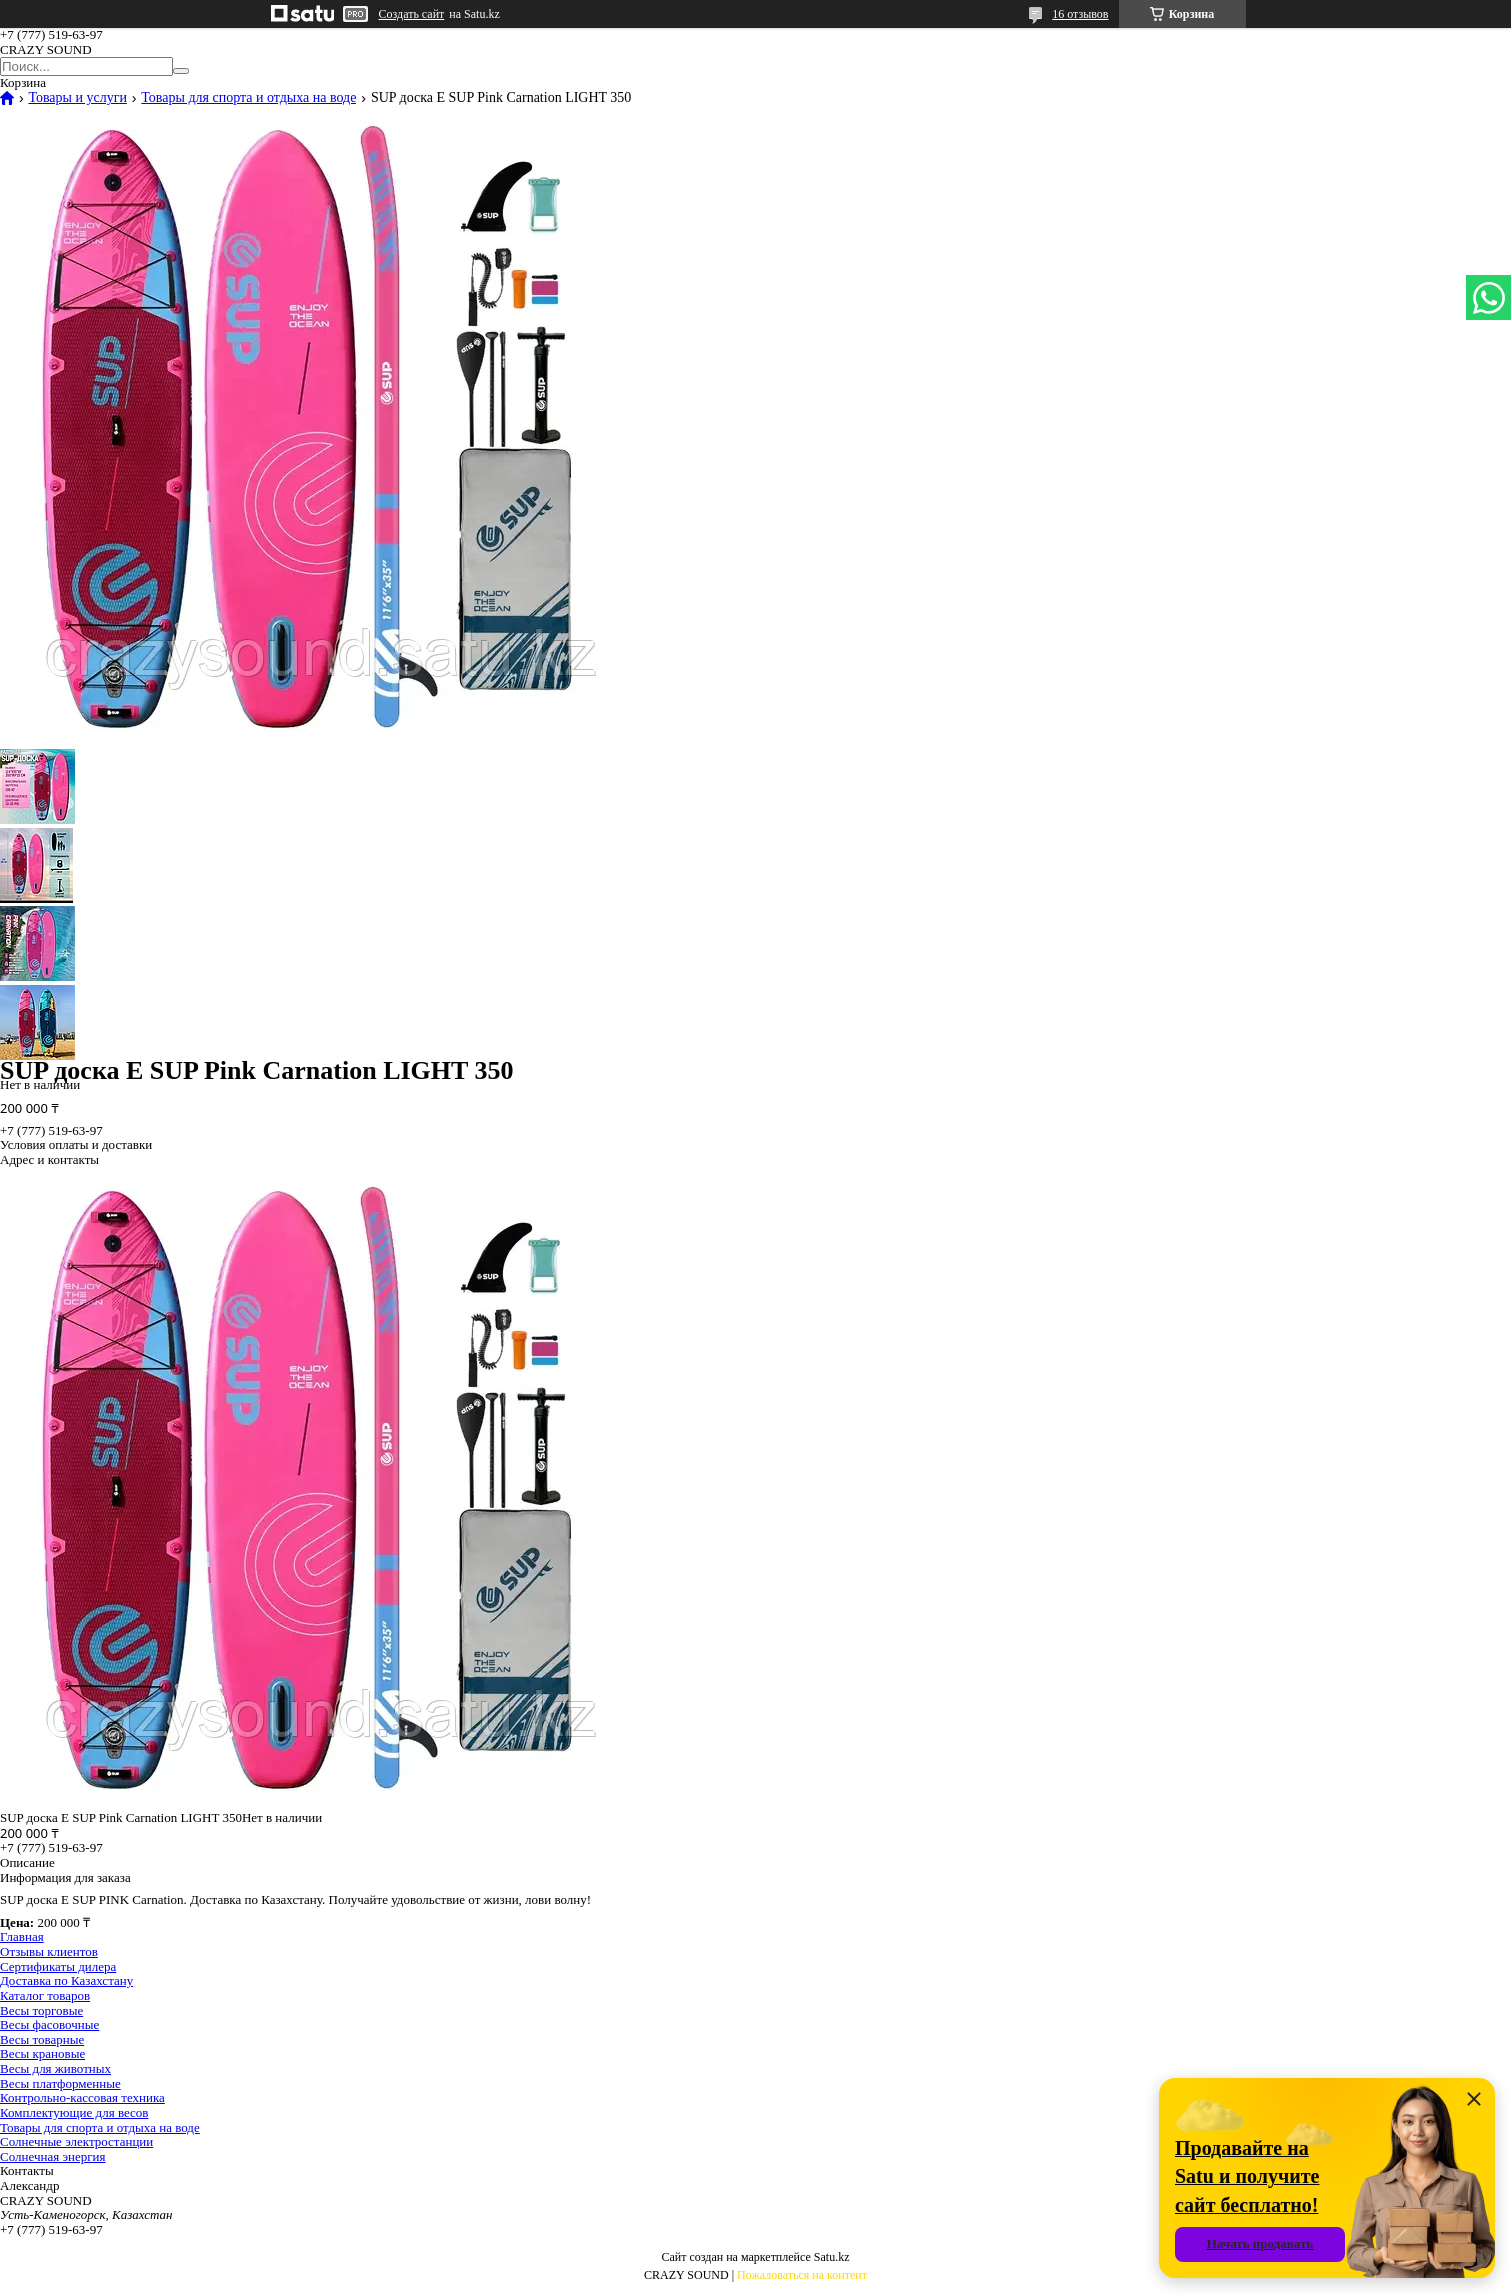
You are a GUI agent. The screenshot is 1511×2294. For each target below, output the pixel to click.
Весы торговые (41, 2010)
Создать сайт (412, 14)
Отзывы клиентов (49, 1951)
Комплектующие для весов (74, 2112)
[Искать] (181, 71)
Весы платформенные (60, 2083)
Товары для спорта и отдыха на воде (248, 98)
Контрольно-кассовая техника (82, 2097)
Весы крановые (42, 2053)
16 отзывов (1080, 14)
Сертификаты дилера (58, 1966)
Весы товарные (42, 2039)
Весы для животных (55, 2068)
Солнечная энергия (52, 2156)
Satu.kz (832, 2257)
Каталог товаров (45, 1995)
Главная (22, 1936)
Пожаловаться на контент (802, 2275)
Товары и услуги (77, 98)
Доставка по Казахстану (66, 1980)
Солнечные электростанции (76, 2141)
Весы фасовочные (49, 2024)
